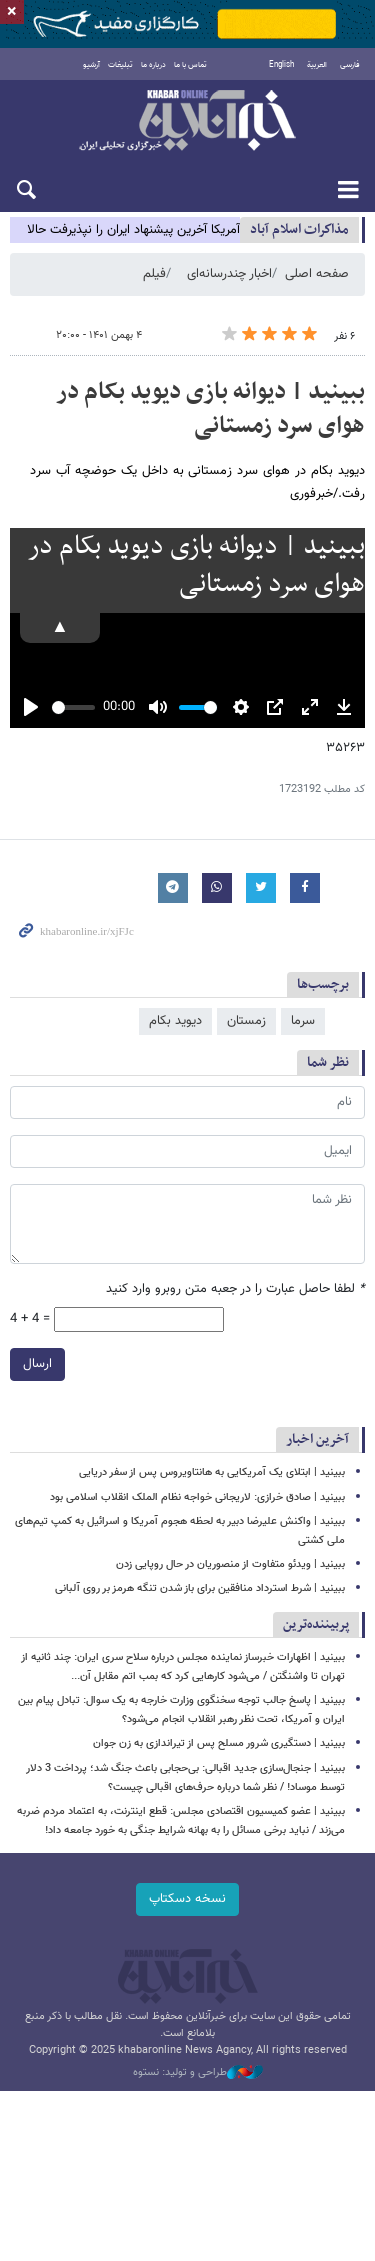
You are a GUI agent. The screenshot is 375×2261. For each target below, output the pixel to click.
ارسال (37, 1364)
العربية (317, 65)
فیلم (154, 274)
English (281, 65)
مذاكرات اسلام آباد (299, 229)
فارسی (350, 65)
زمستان (246, 1021)
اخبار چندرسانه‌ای (229, 274)
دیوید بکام (175, 1021)
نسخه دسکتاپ (187, 1899)
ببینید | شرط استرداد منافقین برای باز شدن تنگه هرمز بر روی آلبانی (200, 1588)
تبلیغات (120, 65)
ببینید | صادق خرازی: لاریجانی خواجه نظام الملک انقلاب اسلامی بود (197, 1497)
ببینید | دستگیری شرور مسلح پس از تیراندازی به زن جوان (219, 1743)
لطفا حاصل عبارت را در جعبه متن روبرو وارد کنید (235, 1289)
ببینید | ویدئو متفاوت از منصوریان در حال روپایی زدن (230, 1564)
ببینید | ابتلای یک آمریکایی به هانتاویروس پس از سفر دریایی (212, 1472)
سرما (303, 1021)
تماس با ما (190, 65)
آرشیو (91, 65)
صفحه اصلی (317, 274)
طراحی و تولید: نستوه (198, 2073)
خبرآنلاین (187, 122)
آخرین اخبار (317, 1439)
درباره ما (153, 65)
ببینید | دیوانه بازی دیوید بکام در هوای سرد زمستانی (210, 409)
